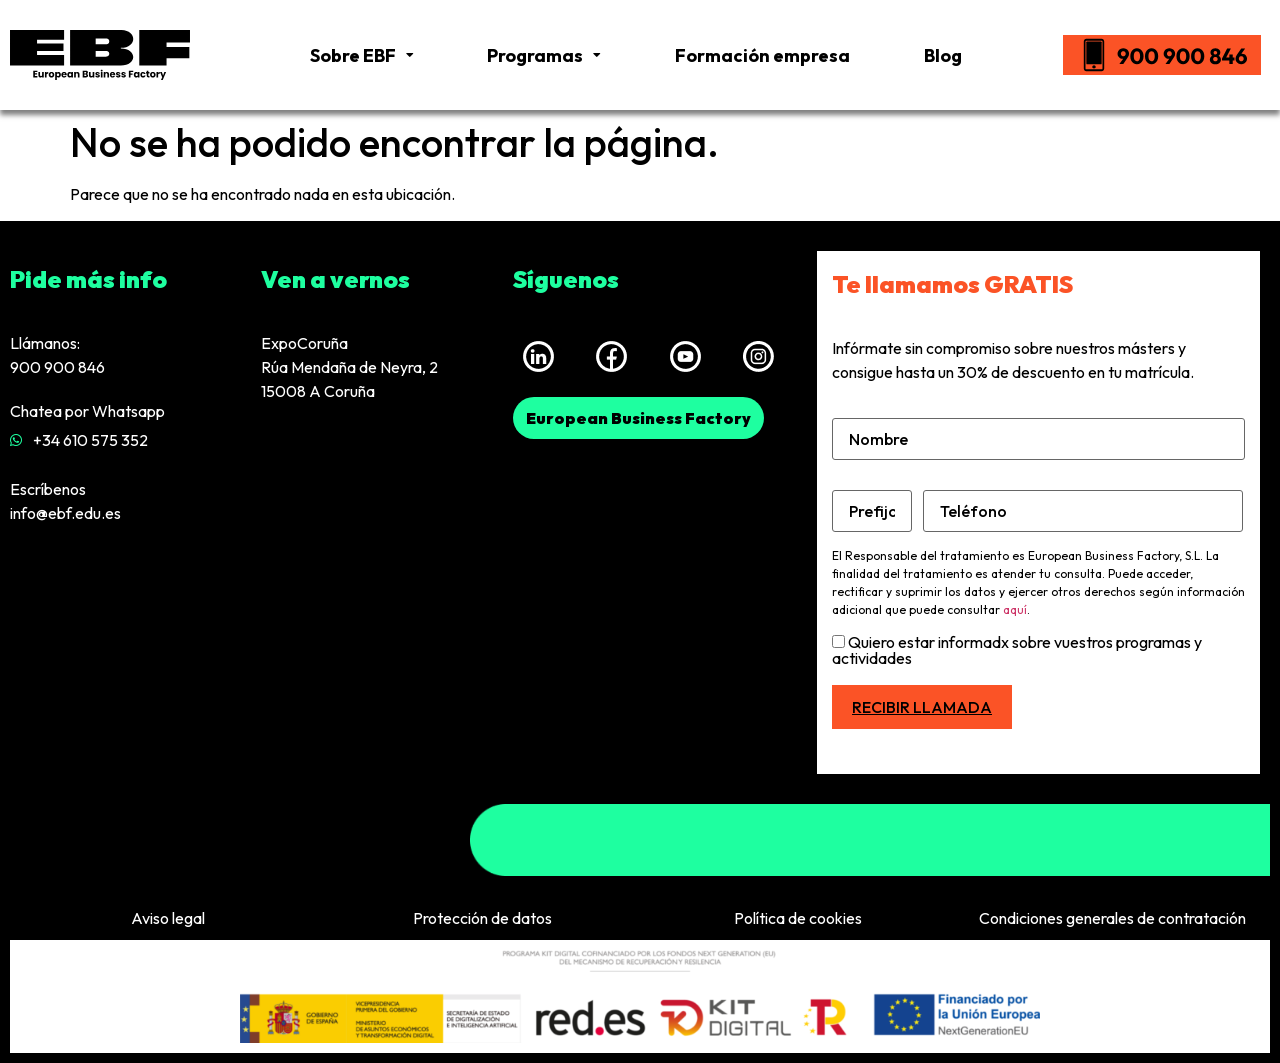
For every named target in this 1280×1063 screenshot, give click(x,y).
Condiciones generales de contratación (1112, 918)
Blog (943, 55)
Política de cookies (798, 918)
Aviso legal (168, 918)
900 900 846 (57, 367)
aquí (1015, 609)
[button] (638, 418)
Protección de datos (482, 918)
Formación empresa (762, 55)
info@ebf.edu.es (65, 513)
